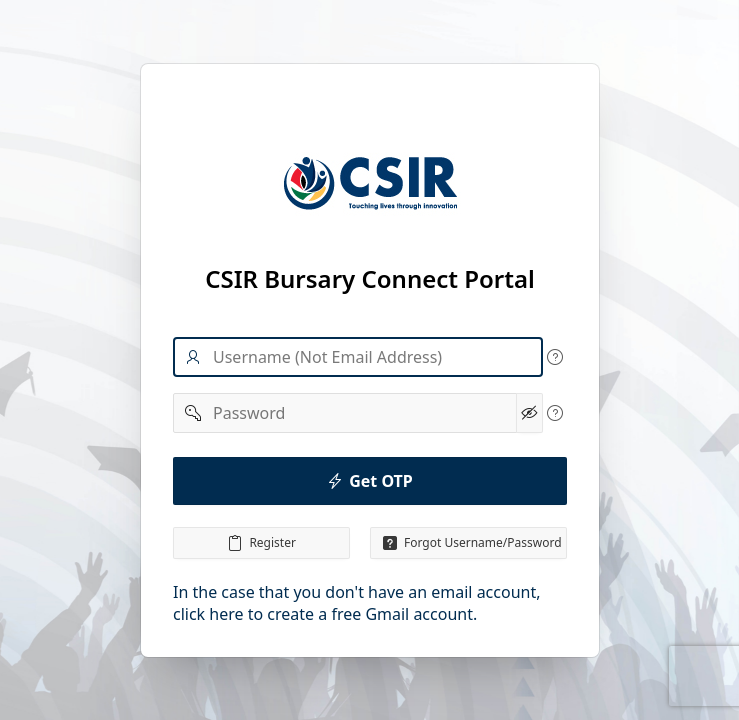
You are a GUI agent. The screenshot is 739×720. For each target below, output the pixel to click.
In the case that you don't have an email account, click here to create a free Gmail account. (357, 603)
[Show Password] (529, 413)
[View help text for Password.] (555, 413)
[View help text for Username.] (555, 357)
